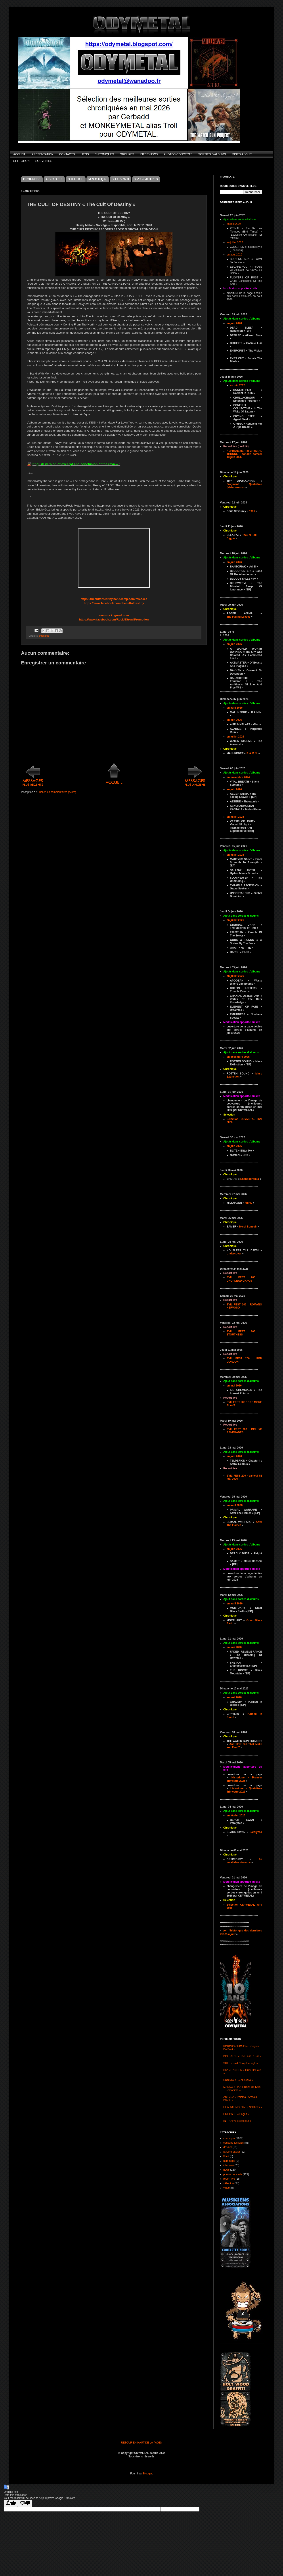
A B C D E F (54, 179)
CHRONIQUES (104, 154)
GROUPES (127, 154)
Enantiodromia (249, 1178)
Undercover (234, 1253)
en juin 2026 (234, 323)
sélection (228, 2183)
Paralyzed (256, 1832)
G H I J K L (75, 179)
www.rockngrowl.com (114, 615)
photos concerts (232, 2174)
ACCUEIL (19, 154)
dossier (227, 2147)
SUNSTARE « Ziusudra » (238, 2080)
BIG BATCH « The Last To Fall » (242, 2056)
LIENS (84, 154)
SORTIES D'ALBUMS (212, 154)
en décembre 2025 (238, 1056)
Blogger (147, 2473)
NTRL (248, 1202)
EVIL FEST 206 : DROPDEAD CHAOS (244, 1279)
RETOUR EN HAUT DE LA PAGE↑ (141, 2442)
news (226, 2169)
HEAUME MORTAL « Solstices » (242, 2107)
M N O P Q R (97, 179)
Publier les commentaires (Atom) (57, 792)
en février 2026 (236, 1815)
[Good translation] (11, 2503)
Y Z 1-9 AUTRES (146, 179)
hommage (229, 2160)
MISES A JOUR (242, 154)
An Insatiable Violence (244, 1861)
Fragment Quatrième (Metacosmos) (244, 486)
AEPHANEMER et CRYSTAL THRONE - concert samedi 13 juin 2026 (244, 454)
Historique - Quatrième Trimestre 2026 (244, 1790)
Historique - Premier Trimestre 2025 (244, 1779)
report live (229, 2178)
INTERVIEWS (149, 154)
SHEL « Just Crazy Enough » (240, 2063)
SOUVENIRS (43, 161)
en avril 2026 (235, 707)
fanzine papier (231, 2151)
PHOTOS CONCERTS (178, 154)
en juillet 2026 (235, 242)
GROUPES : (31, 179)
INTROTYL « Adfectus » (237, 2120)
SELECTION (21, 161)
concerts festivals (233, 2142)
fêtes (226, 2156)
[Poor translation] (25, 2503)
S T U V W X (120, 179)
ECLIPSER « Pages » (236, 2114)
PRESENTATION (42, 154)
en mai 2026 (234, 223)
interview (228, 2165)
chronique (44, 635)
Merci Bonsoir (248, 1226)
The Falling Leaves (238, 616)
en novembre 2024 (238, 777)
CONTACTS (67, 154)
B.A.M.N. (252, 753)
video (226, 2187)
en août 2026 (234, 254)
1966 (252, 511)
